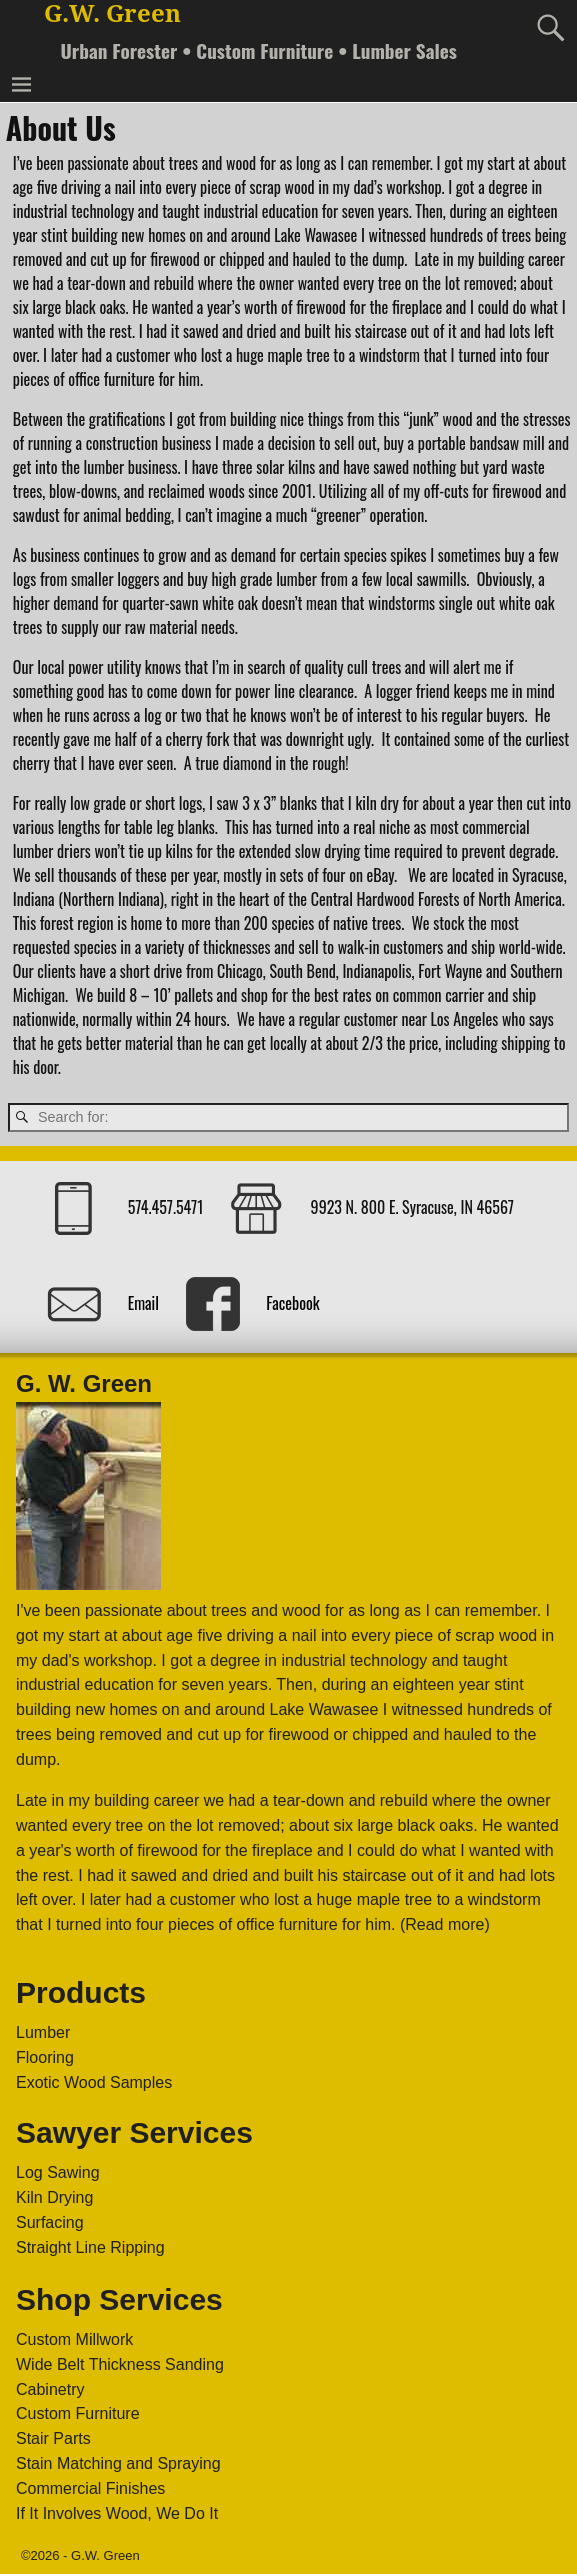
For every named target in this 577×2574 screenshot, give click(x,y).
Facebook (292, 1302)
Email (143, 1302)
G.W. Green (112, 14)
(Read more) (445, 1924)
